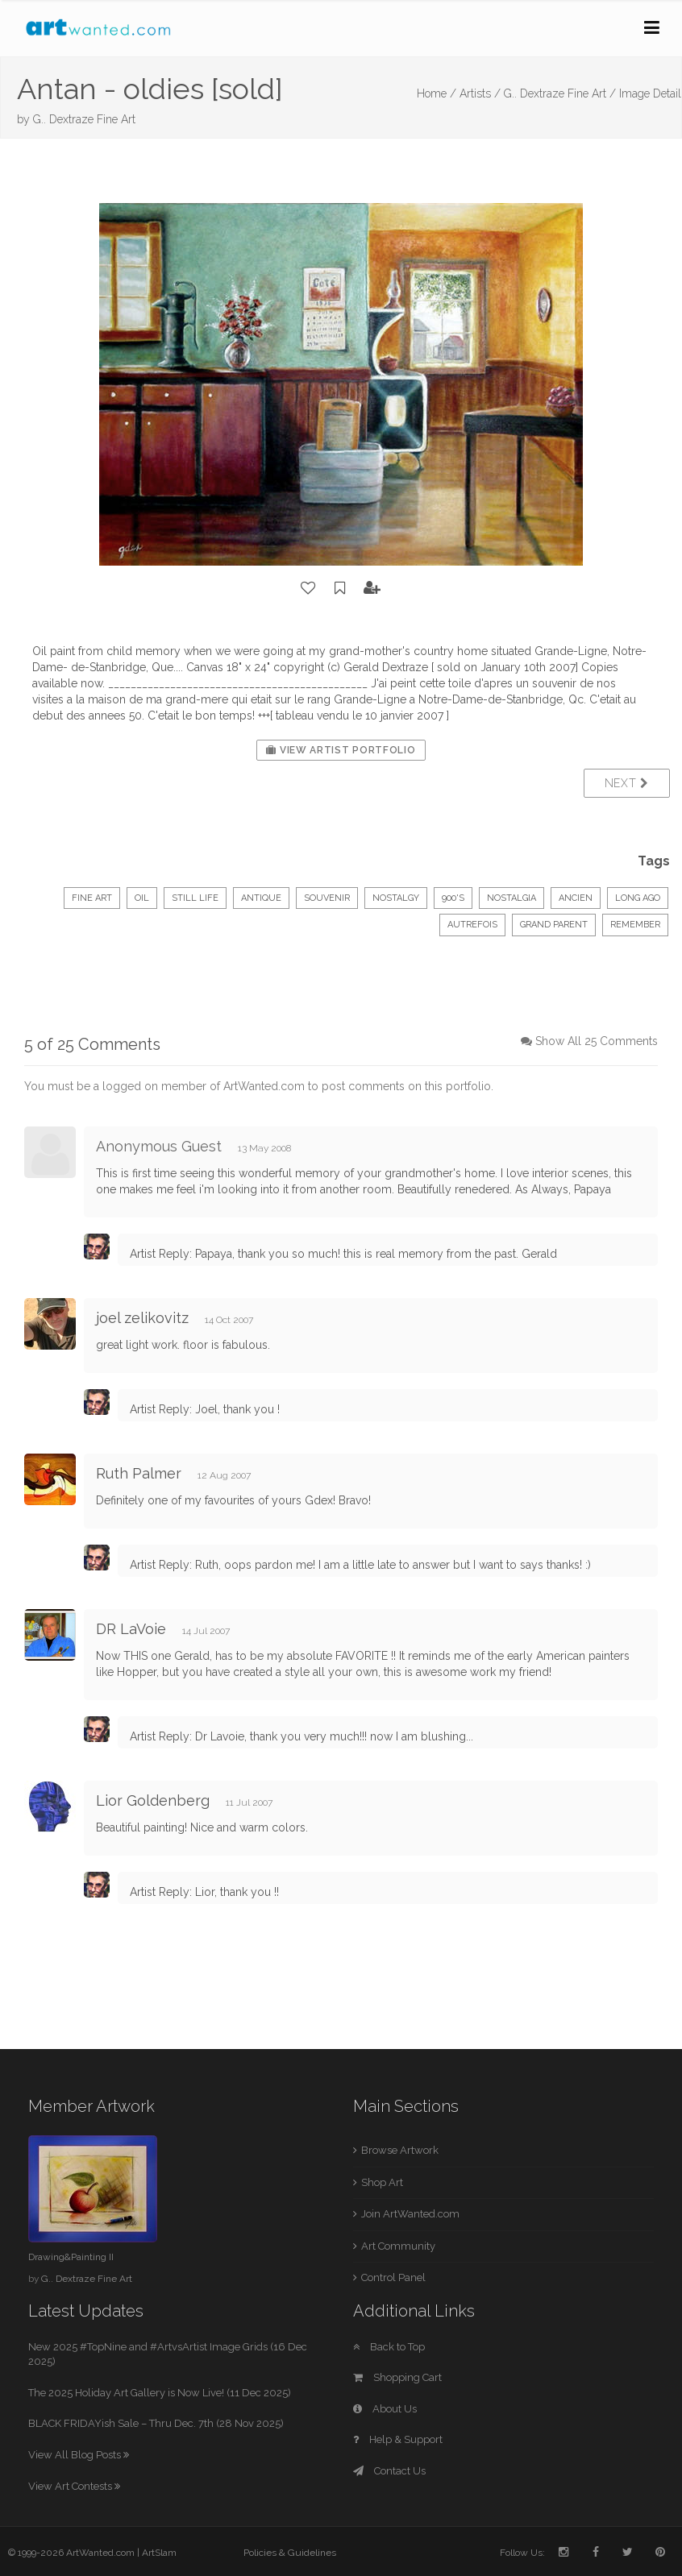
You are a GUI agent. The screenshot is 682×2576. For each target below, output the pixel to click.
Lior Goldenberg (153, 1800)
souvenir (327, 898)
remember (635, 924)
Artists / (480, 93)
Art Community (398, 2246)
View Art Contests (74, 2486)
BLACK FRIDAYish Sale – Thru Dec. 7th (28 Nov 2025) (156, 2423)
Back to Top (389, 2347)
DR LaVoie (131, 1628)
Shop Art (382, 2182)
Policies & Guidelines (289, 2552)
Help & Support (398, 2439)
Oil (142, 898)
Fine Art (92, 898)
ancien (576, 898)
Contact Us (389, 2471)
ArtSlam (159, 2552)
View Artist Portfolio (340, 750)
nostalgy (395, 898)
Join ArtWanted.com (410, 2214)
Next (627, 783)
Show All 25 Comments (596, 1041)
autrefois (472, 924)
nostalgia (511, 898)
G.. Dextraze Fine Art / (560, 93)
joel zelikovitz (142, 1317)
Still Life (195, 898)
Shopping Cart (397, 2377)
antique (261, 898)
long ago (637, 898)
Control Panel (393, 2277)
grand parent (554, 924)
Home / (436, 93)
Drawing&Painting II (71, 2257)
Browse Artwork (400, 2150)
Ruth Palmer (138, 1473)
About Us (385, 2409)
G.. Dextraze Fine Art (84, 119)
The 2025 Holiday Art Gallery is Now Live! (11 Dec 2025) (159, 2393)
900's (453, 898)
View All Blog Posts (78, 2455)
